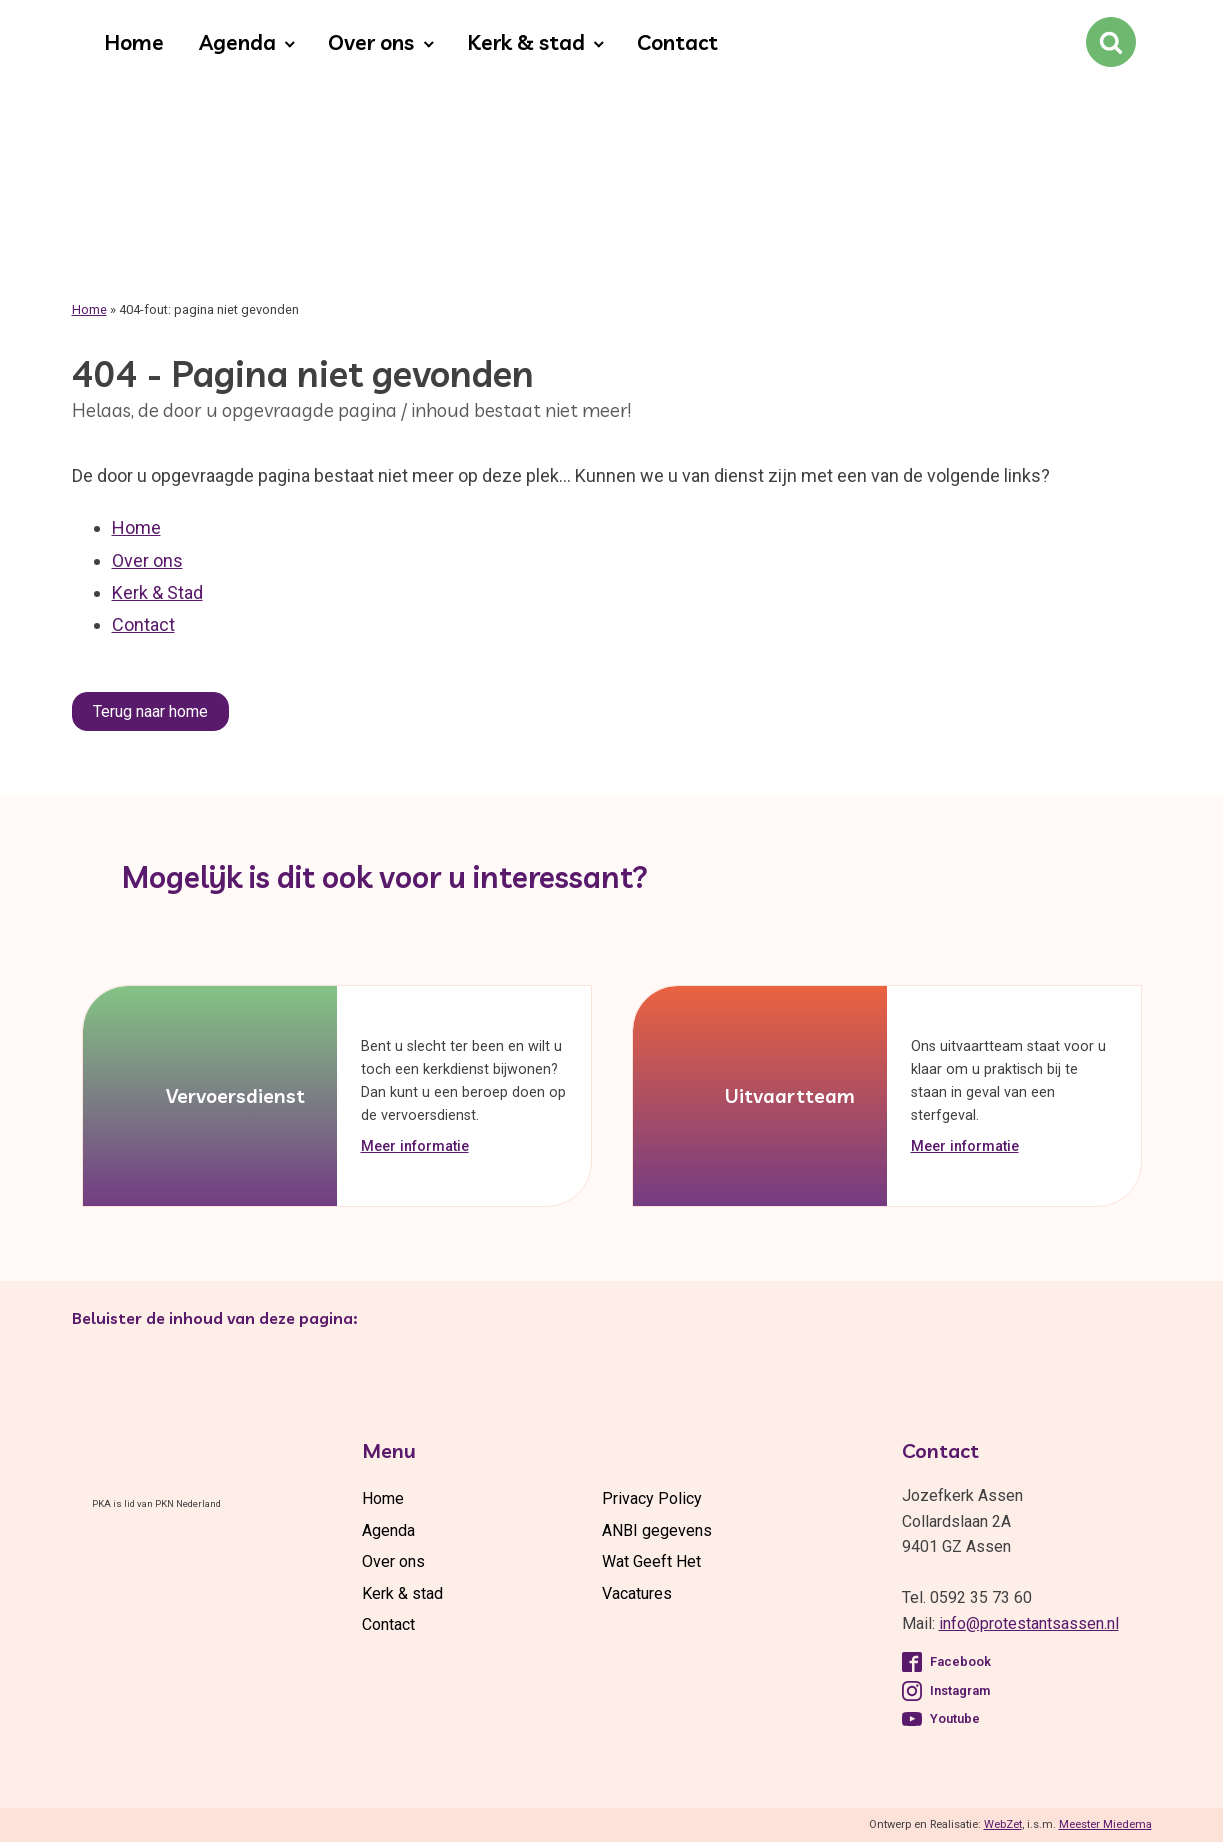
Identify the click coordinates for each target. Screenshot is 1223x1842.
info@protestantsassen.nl (1029, 1623)
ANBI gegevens (657, 1530)
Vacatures (637, 1593)
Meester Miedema (1105, 1824)
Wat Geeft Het (651, 1561)
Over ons (371, 42)
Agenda (237, 42)
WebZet (1003, 1824)
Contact (677, 42)
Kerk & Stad (157, 592)
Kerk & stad (526, 42)
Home (134, 42)
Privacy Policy (652, 1498)
